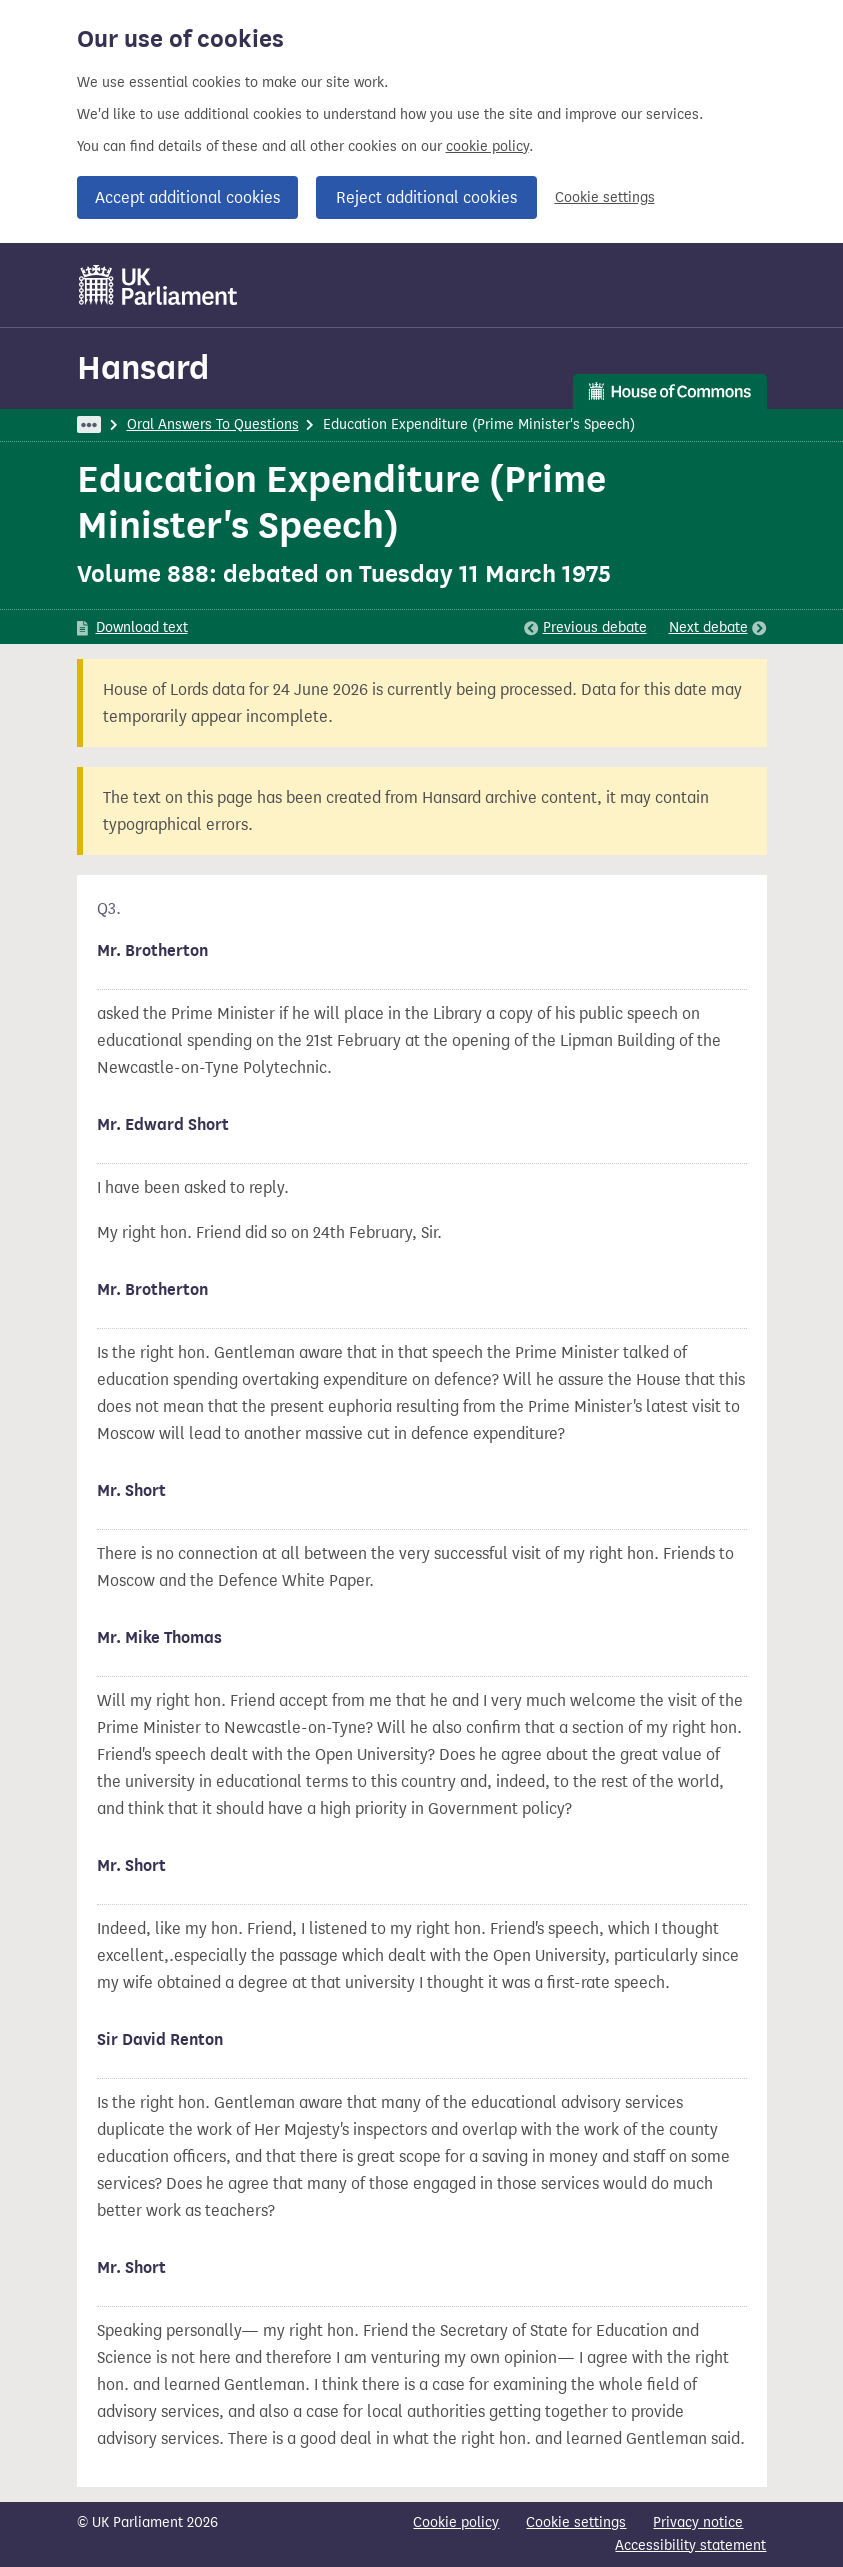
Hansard (143, 367)
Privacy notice (698, 2522)
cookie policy (487, 146)
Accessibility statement (690, 2545)
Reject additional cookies (426, 197)
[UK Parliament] (158, 285)
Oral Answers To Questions (213, 424)
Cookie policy (456, 2522)
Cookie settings (605, 197)
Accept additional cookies (187, 197)
